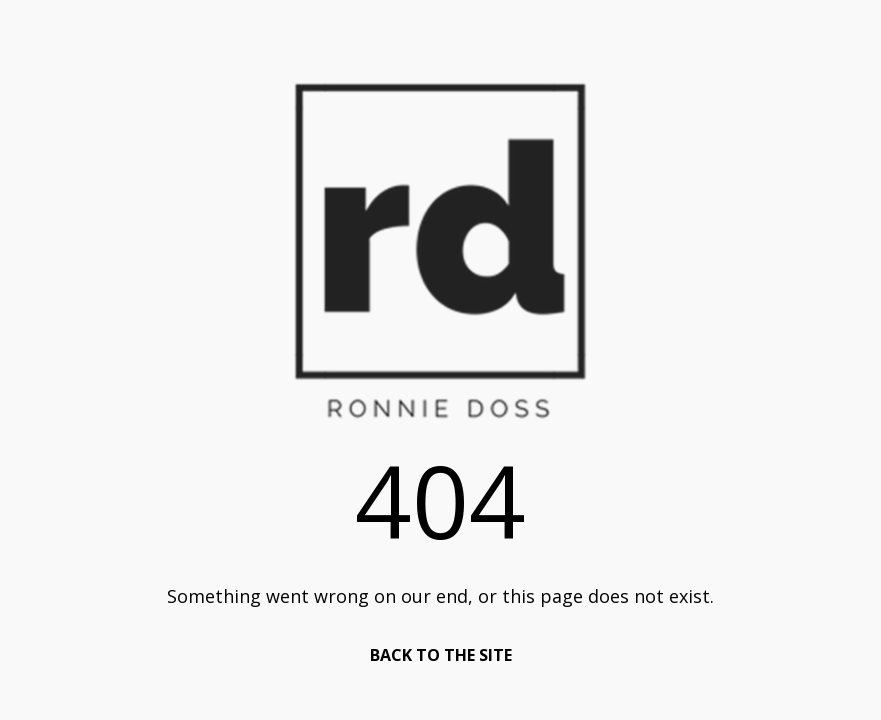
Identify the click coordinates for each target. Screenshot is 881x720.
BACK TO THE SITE (441, 655)
